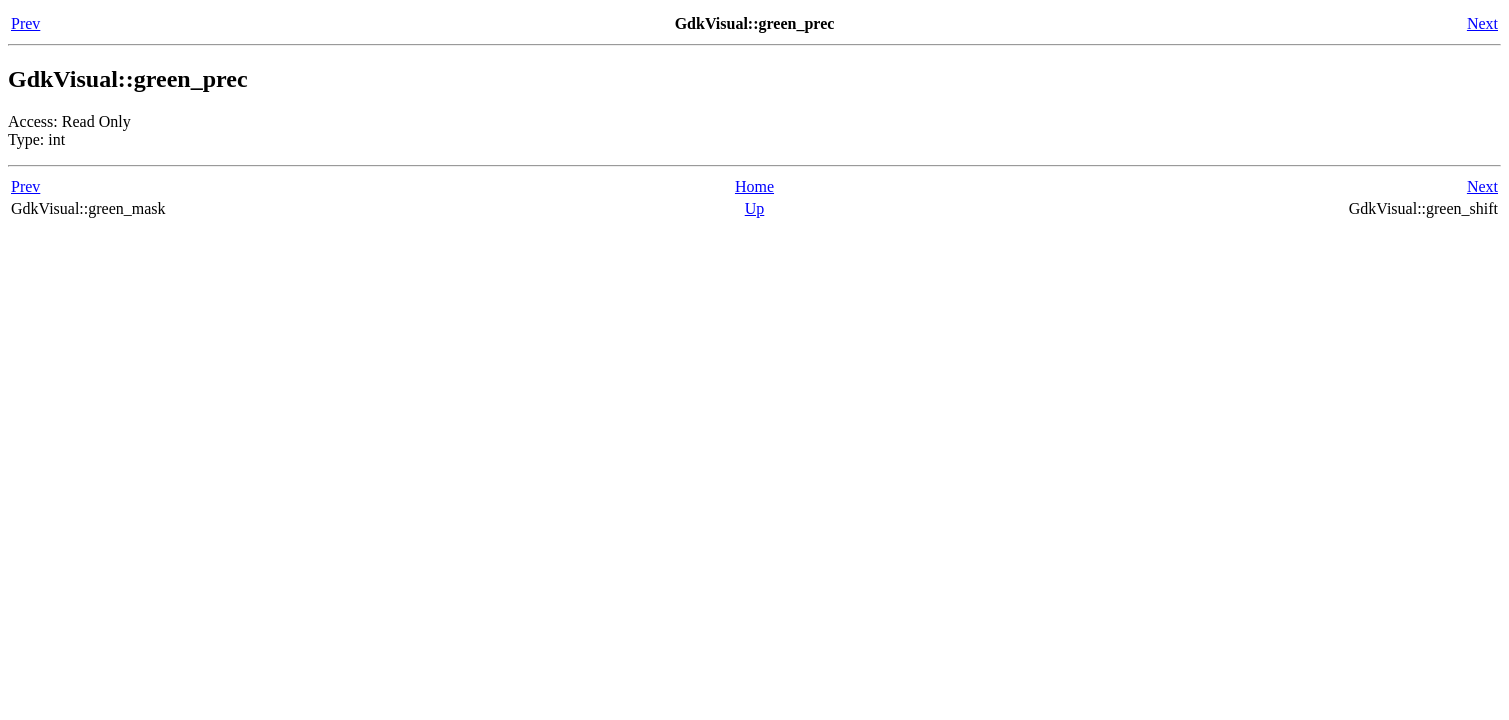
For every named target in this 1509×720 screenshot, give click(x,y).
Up (755, 208)
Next (1482, 23)
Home (754, 186)
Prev (25, 23)
